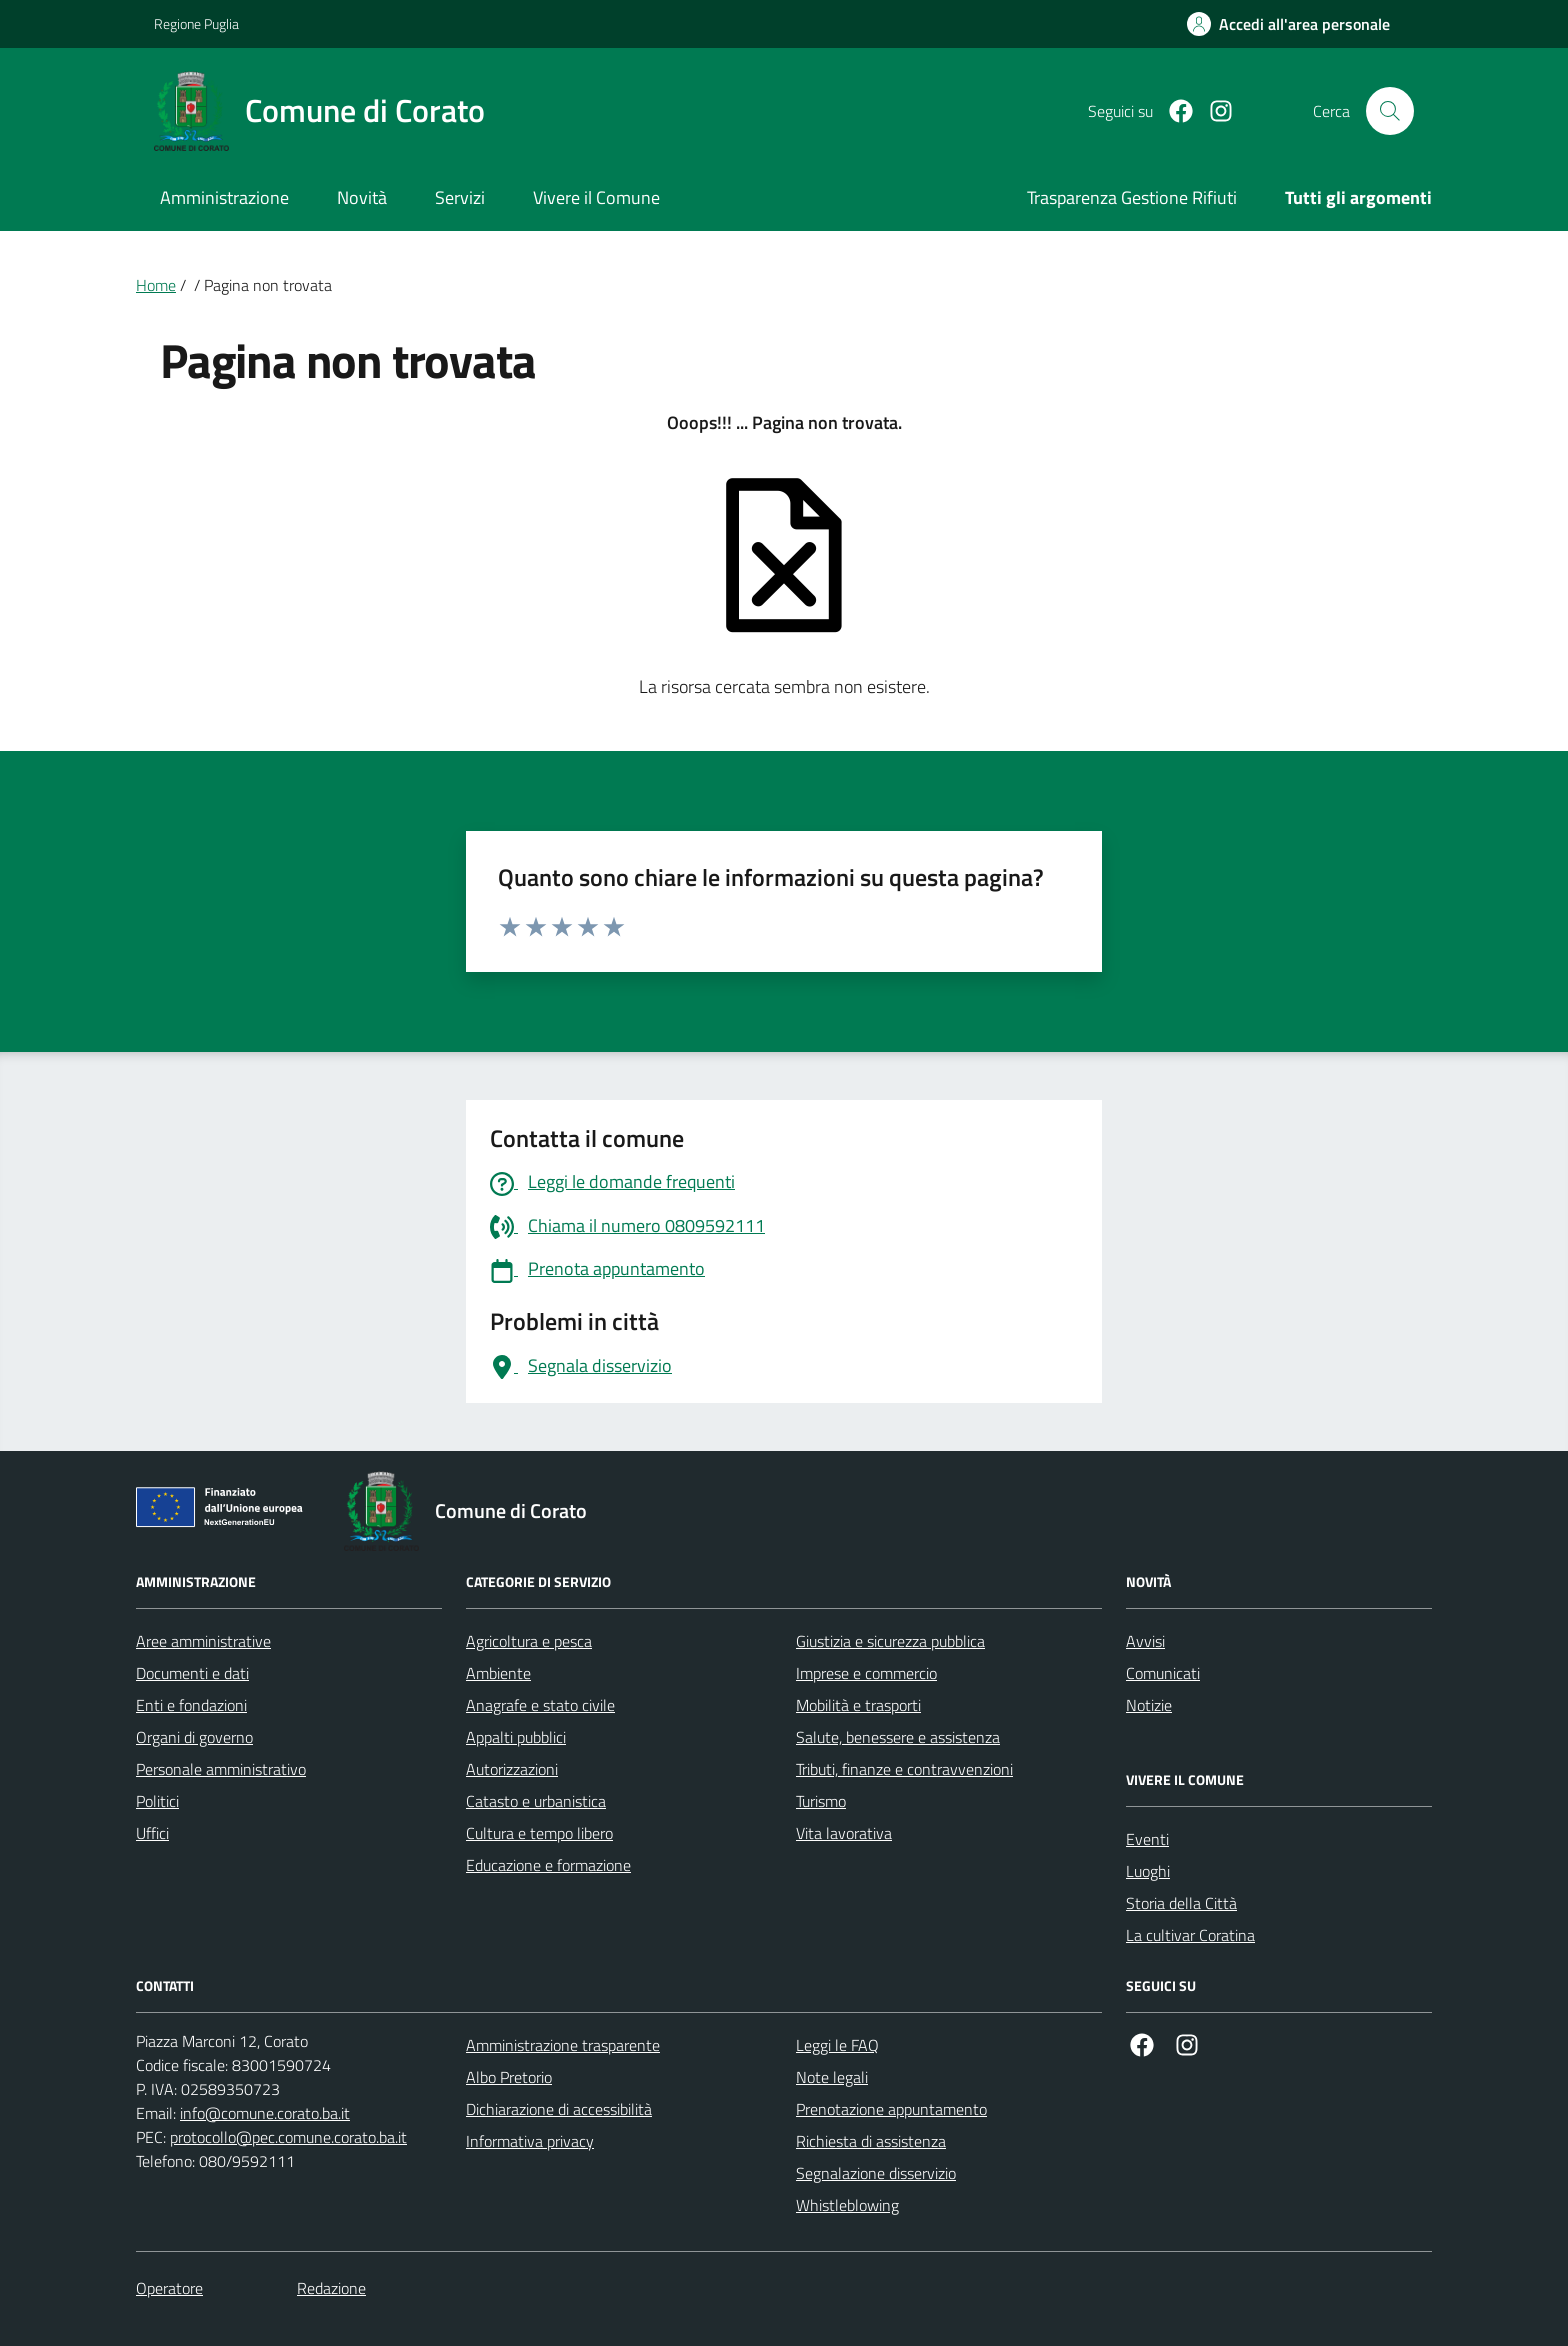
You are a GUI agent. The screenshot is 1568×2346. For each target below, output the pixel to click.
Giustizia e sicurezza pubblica (890, 1641)
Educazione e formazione (548, 1865)
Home (156, 285)
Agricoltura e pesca (529, 1641)
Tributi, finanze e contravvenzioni (904, 1769)
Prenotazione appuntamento (891, 2109)
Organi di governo (194, 1737)
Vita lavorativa (844, 1833)
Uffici (152, 1833)
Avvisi (1145, 1641)
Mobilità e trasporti (858, 1705)
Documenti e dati (192, 1673)
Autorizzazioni (512, 1769)
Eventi (1147, 1839)
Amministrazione (224, 197)
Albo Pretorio (509, 2077)
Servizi (460, 197)
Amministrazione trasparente (563, 2045)
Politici (157, 1801)
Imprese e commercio (866, 1673)
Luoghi (1148, 1871)
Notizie (1149, 1705)
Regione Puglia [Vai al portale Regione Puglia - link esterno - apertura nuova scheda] (196, 23)
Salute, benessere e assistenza (898, 1737)
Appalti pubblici (516, 1737)
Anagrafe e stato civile (540, 1705)
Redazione (331, 2288)
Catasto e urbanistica (536, 1801)
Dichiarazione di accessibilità (559, 2109)
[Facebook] (1173, 111)
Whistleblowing (847, 2205)
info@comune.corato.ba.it (265, 2113)
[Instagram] (1213, 111)
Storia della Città (1181, 1903)
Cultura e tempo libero (539, 1833)
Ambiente (498, 1673)
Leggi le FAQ (837, 2045)
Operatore (169, 2288)
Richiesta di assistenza (871, 2141)
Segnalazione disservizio (876, 2173)
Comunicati (1163, 1673)
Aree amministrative (203, 1641)
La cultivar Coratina (1190, 1935)
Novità (362, 197)
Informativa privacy (530, 2141)
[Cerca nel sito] (1390, 111)
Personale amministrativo (221, 1769)
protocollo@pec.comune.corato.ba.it (288, 2137)
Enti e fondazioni (191, 1705)
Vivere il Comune (596, 197)
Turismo (821, 1801)
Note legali (832, 2077)
